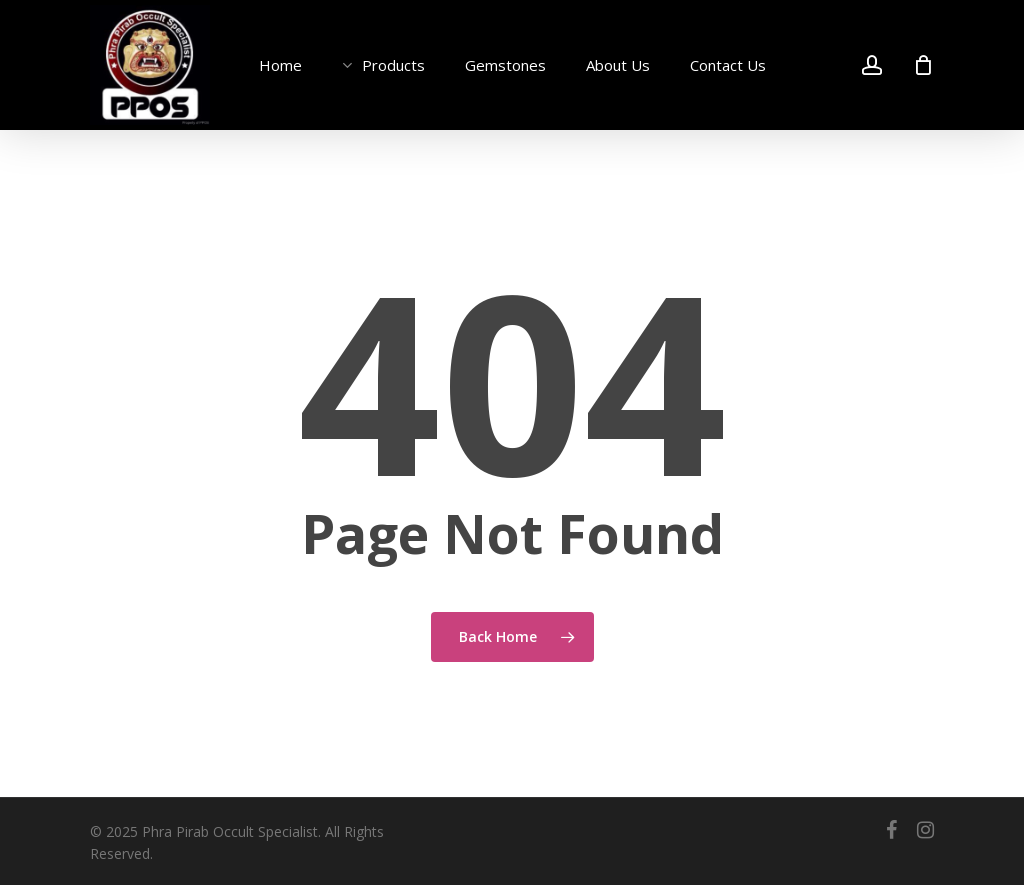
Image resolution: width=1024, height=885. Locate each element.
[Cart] (923, 65)
